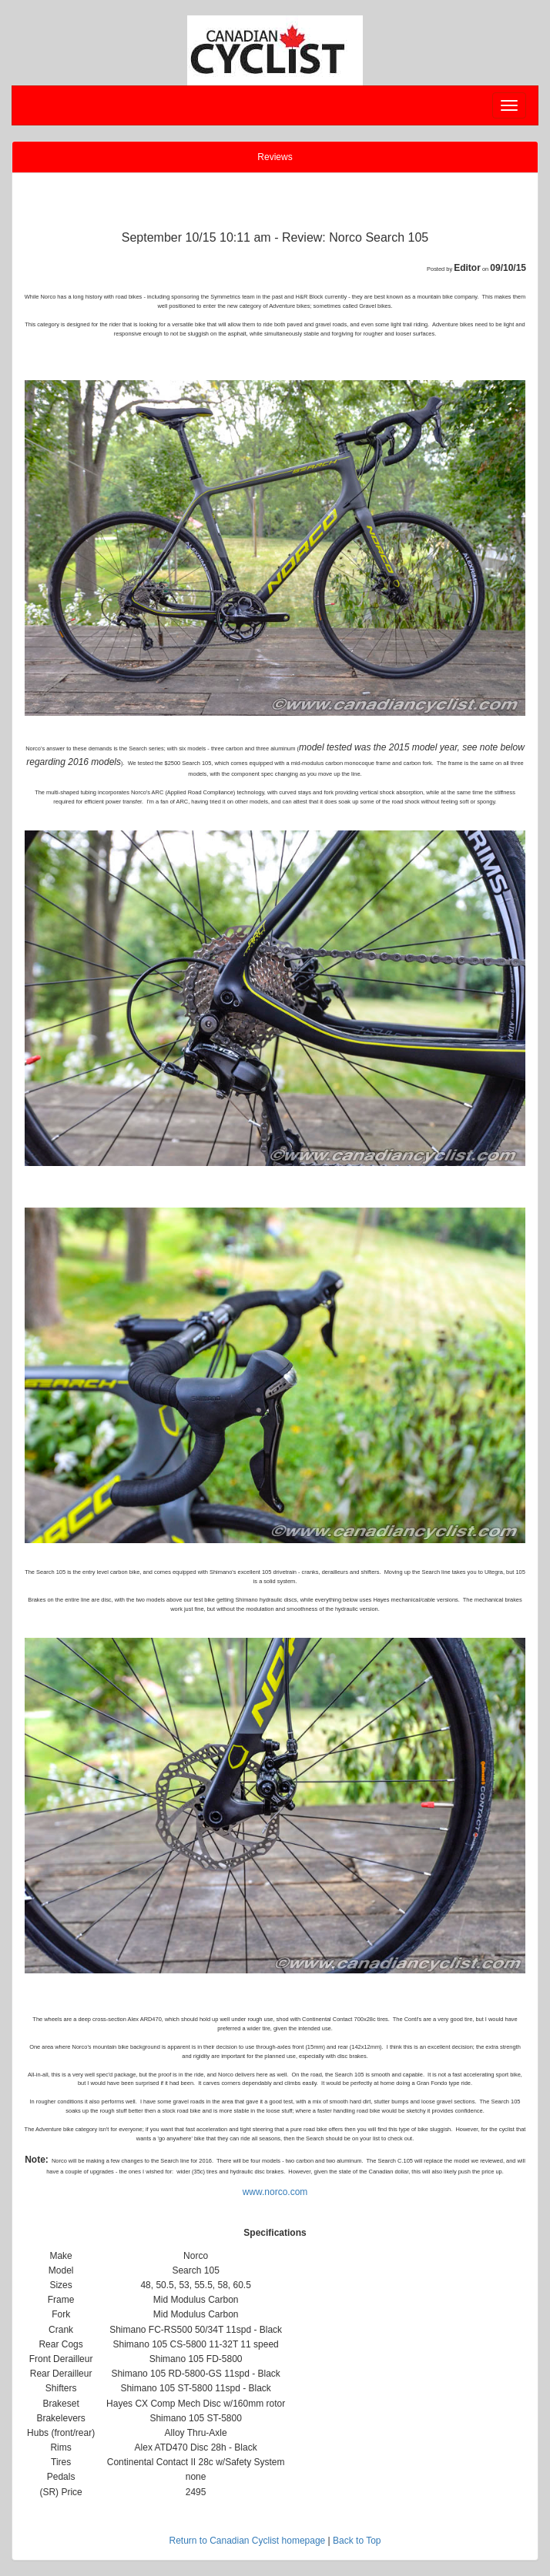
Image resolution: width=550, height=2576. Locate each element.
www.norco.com (275, 2192)
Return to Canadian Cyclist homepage (247, 2540)
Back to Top (357, 2540)
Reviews (274, 157)
